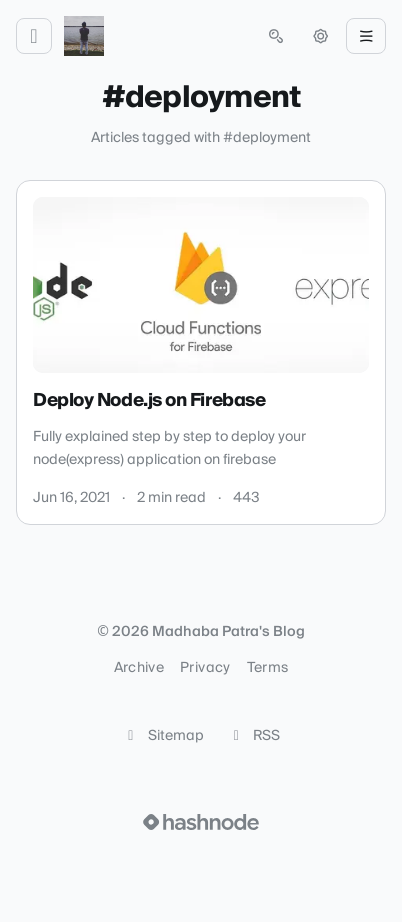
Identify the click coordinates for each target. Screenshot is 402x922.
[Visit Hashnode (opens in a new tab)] (201, 822)
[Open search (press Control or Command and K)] (276, 36)
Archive (139, 668)
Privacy (205, 668)
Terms (268, 668)
